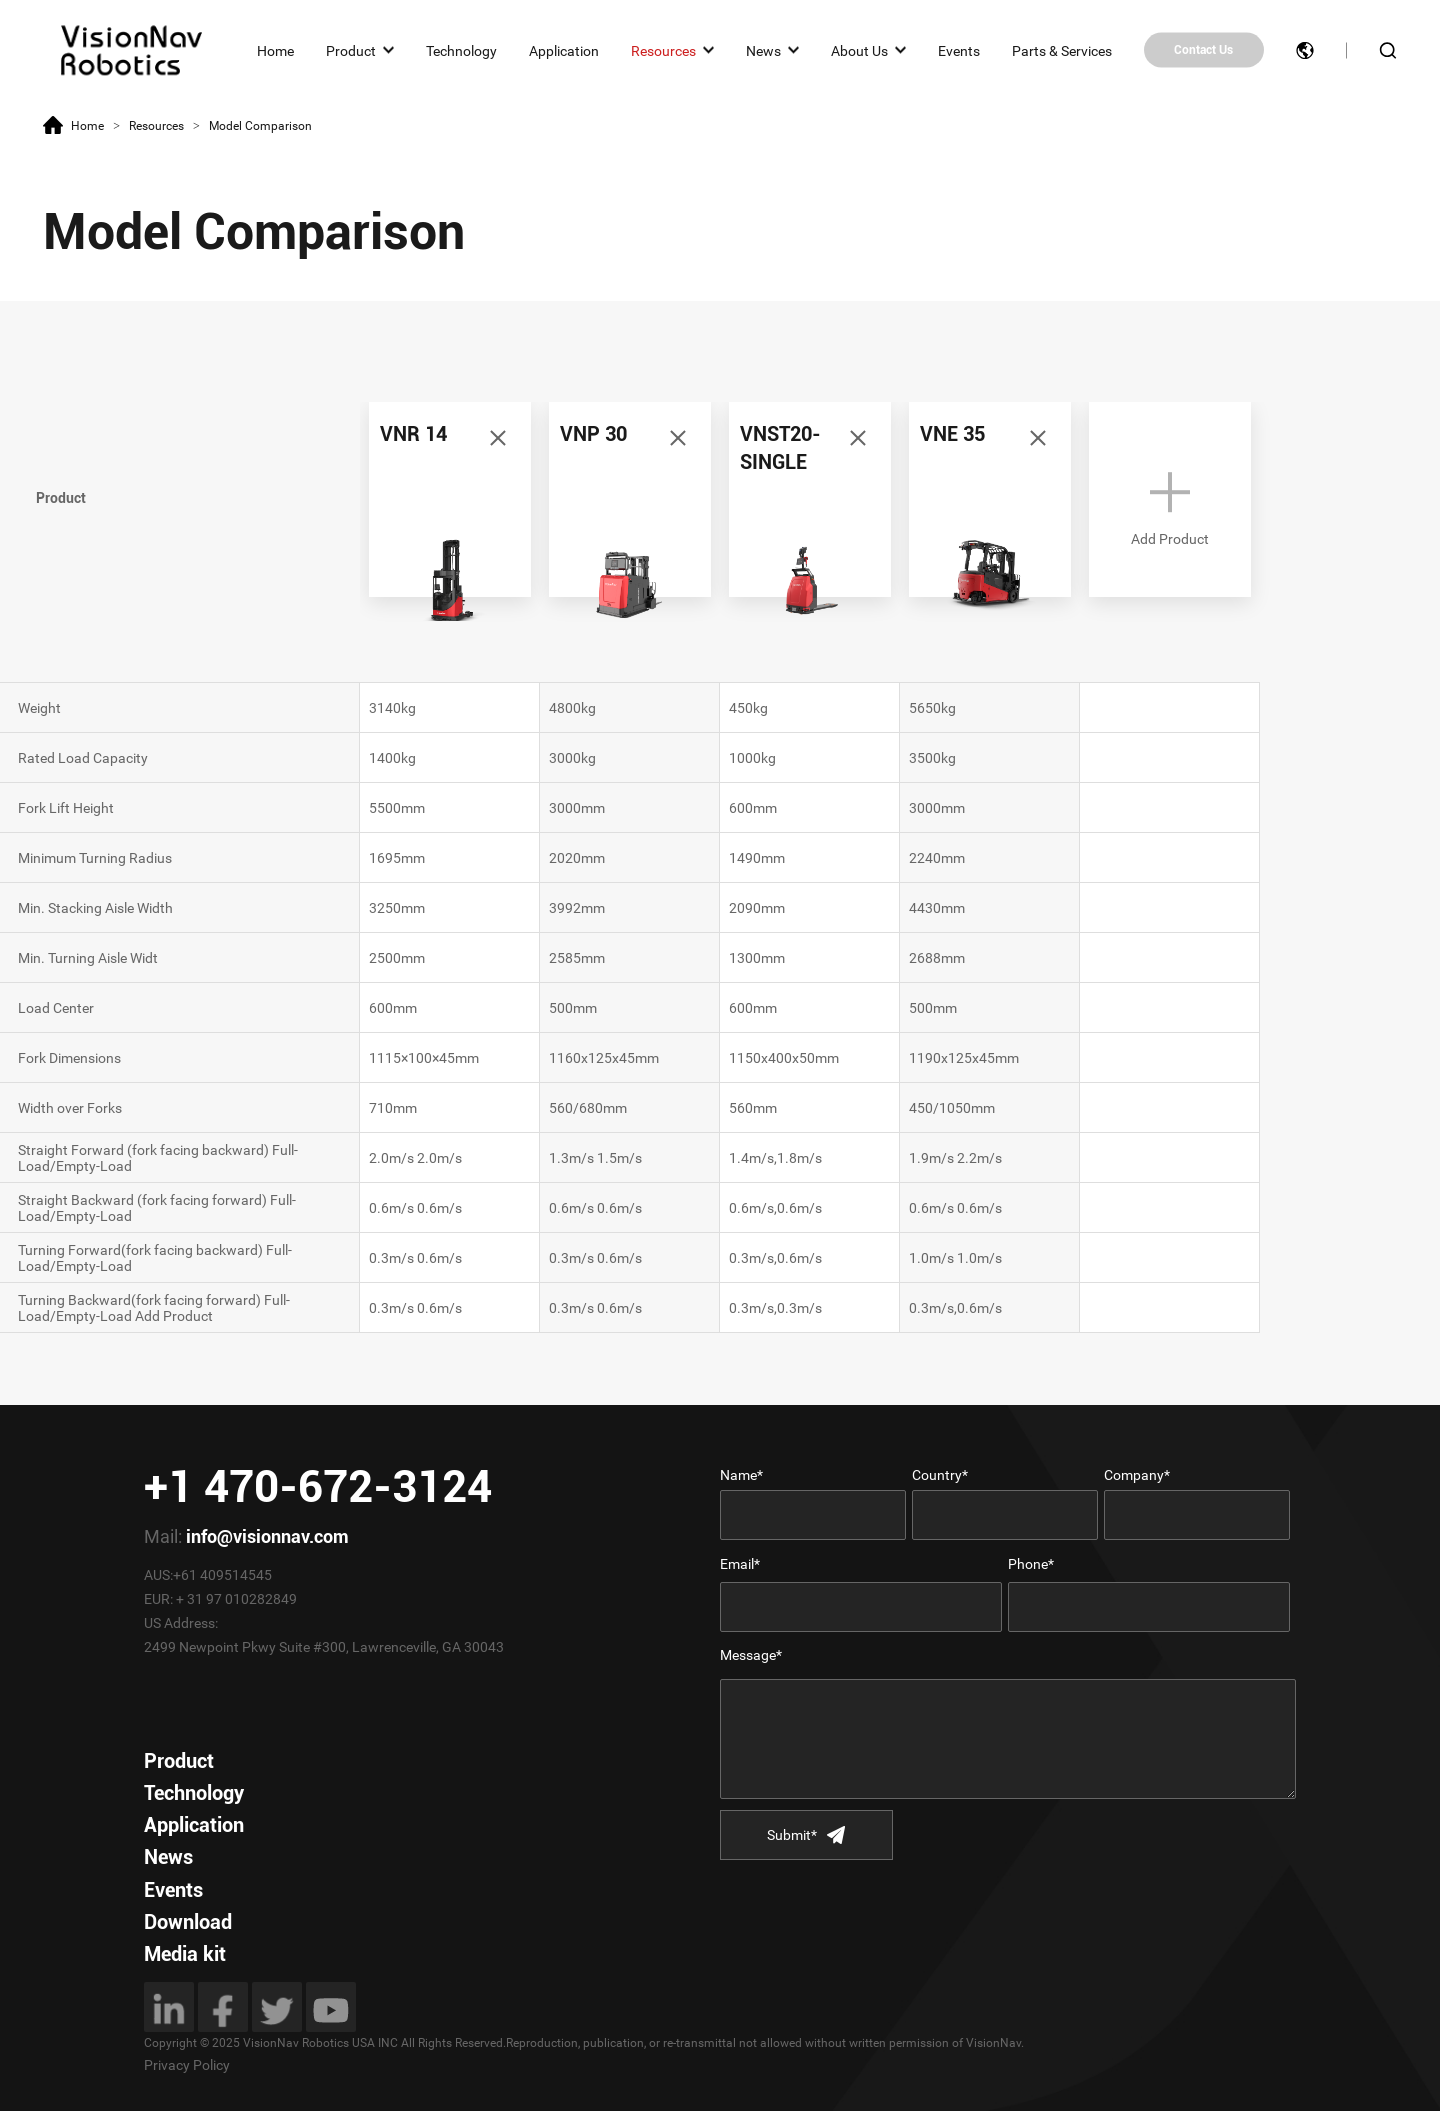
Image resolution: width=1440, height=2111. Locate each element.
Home (275, 50)
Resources (663, 50)
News (763, 50)
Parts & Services (1062, 50)
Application (564, 50)
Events (959, 50)
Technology (461, 50)
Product (351, 50)
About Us (859, 50)
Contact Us (1203, 50)
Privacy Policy (187, 2065)
